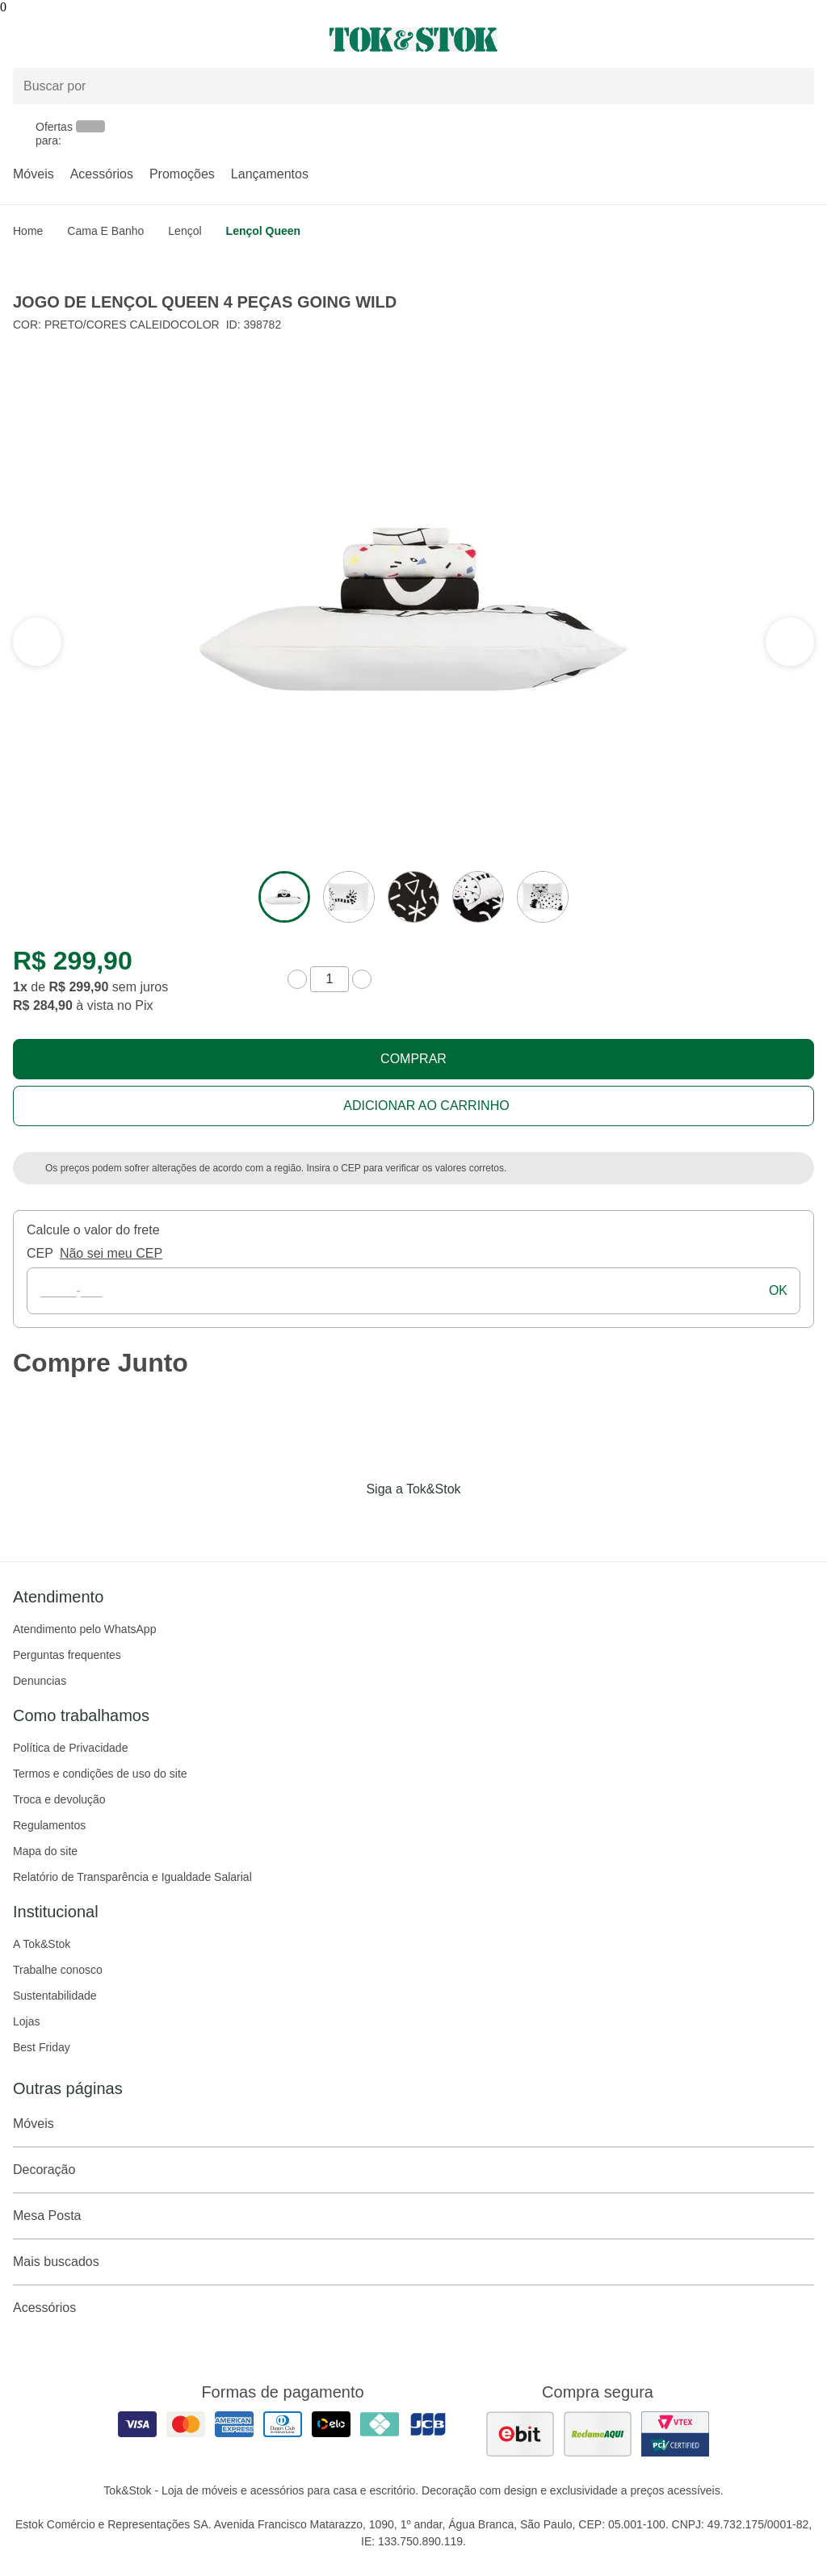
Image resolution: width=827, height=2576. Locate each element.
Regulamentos (49, 1825)
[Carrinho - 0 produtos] (804, 39)
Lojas (26, 2021)
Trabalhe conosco (58, 1969)
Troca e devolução (59, 1799)
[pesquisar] (794, 86)
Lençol (184, 230)
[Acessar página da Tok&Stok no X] (481, 1522)
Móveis (33, 174)
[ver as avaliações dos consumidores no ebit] (520, 2434)
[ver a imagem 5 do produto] (543, 897)
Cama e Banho (105, 230)
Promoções (182, 174)
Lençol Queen (263, 230)
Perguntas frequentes (67, 1654)
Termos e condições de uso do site (100, 1773)
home (28, 230)
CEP (40, 1253)
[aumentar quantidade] (362, 979)
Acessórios (101, 174)
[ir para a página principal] (413, 39)
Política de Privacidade (70, 1747)
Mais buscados (413, 2262)
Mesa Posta (413, 2216)
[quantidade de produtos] (329, 979)
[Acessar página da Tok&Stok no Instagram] (391, 1522)
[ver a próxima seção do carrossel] (37, 642)
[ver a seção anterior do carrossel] (790, 642)
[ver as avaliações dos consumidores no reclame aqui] (598, 2434)
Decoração (413, 2170)
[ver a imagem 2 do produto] (349, 897)
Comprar (413, 1059)
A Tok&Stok (41, 1943)
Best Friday (41, 2047)
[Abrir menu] (137, 39)
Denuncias (39, 1680)
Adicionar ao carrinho (426, 1105)
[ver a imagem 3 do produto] (413, 897)
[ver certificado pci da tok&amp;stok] (675, 2434)
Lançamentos (270, 174)
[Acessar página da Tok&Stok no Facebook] (346, 1522)
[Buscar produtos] (413, 86)
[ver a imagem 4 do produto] (478, 897)
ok (778, 1290)
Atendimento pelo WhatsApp (84, 1629)
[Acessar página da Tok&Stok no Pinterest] (436, 1522)
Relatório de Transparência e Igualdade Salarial (132, 1876)
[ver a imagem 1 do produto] (284, 897)
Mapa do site (45, 1851)
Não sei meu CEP (111, 1253)
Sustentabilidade (55, 1995)
